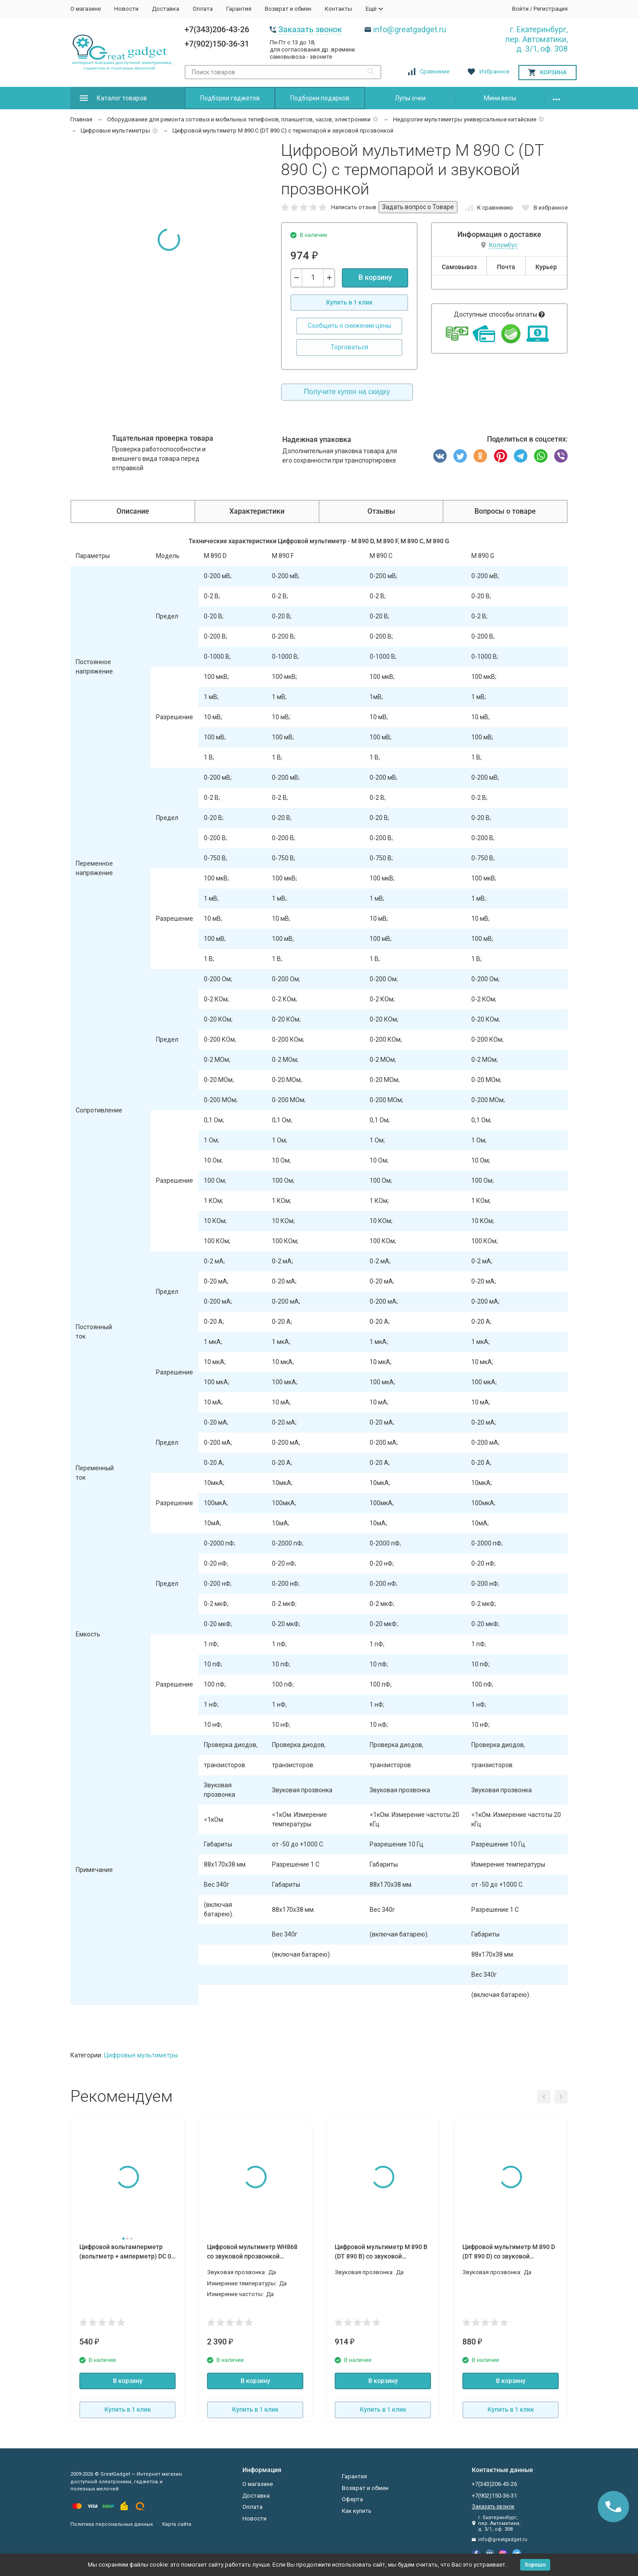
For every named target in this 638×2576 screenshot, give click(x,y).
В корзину (375, 277)
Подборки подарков (319, 98)
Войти (520, 8)
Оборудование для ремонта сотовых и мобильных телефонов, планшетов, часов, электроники (239, 119)
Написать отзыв (353, 207)
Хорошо (535, 2564)
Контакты (338, 8)
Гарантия (238, 8)
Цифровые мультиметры (115, 130)
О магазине (85, 8)
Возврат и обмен (288, 8)
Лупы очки (410, 98)
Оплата (203, 8)
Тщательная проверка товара (162, 438)
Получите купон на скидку (347, 391)
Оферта (352, 2499)
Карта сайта (176, 2524)
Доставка (165, 8)
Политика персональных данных (111, 2524)
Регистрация (551, 8)
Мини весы (500, 98)
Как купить (356, 2510)
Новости (126, 8)
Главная (81, 119)
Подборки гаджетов (230, 98)
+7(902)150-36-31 (217, 43)
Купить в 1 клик (349, 302)
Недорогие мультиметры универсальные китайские (464, 119)
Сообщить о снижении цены (349, 325)
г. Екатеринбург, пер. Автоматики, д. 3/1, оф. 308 (536, 39)
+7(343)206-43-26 (217, 29)
